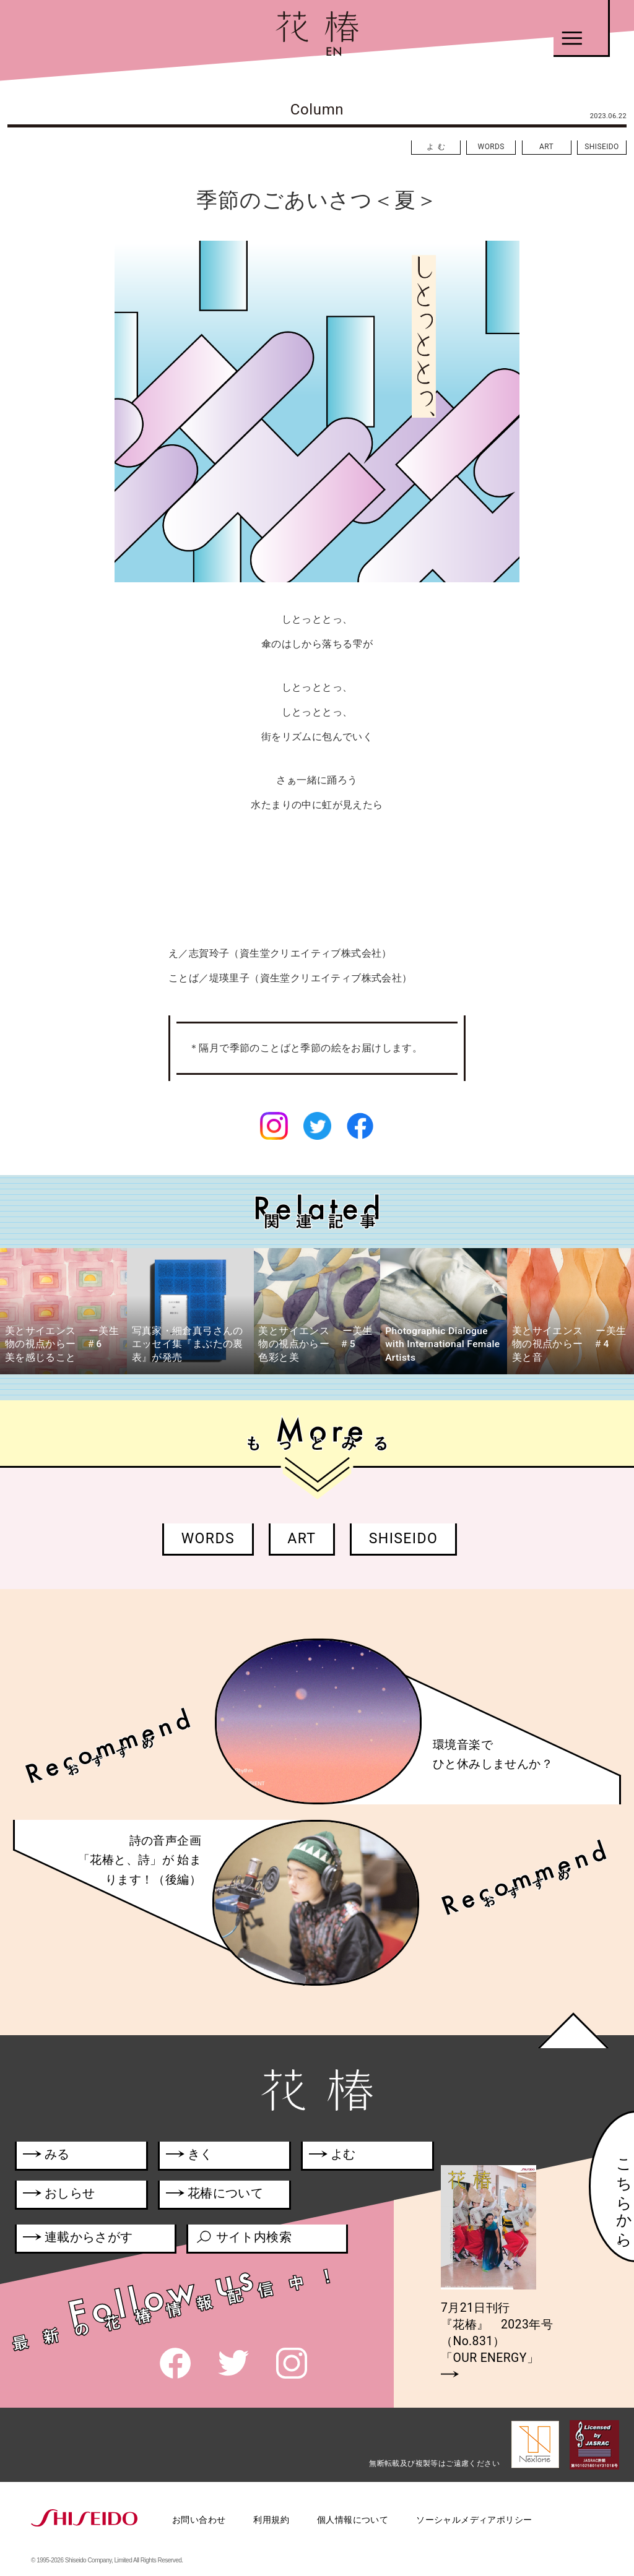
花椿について (221, 2195)
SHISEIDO (601, 146)
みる (46, 2156)
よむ (438, 146)
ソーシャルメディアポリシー (474, 2520)
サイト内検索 (243, 2239)
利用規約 (271, 2520)
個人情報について (352, 2520)
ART (546, 146)
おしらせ (75, 2195)
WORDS (491, 146)
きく (189, 2156)
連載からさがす (78, 2239)
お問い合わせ (198, 2520)
